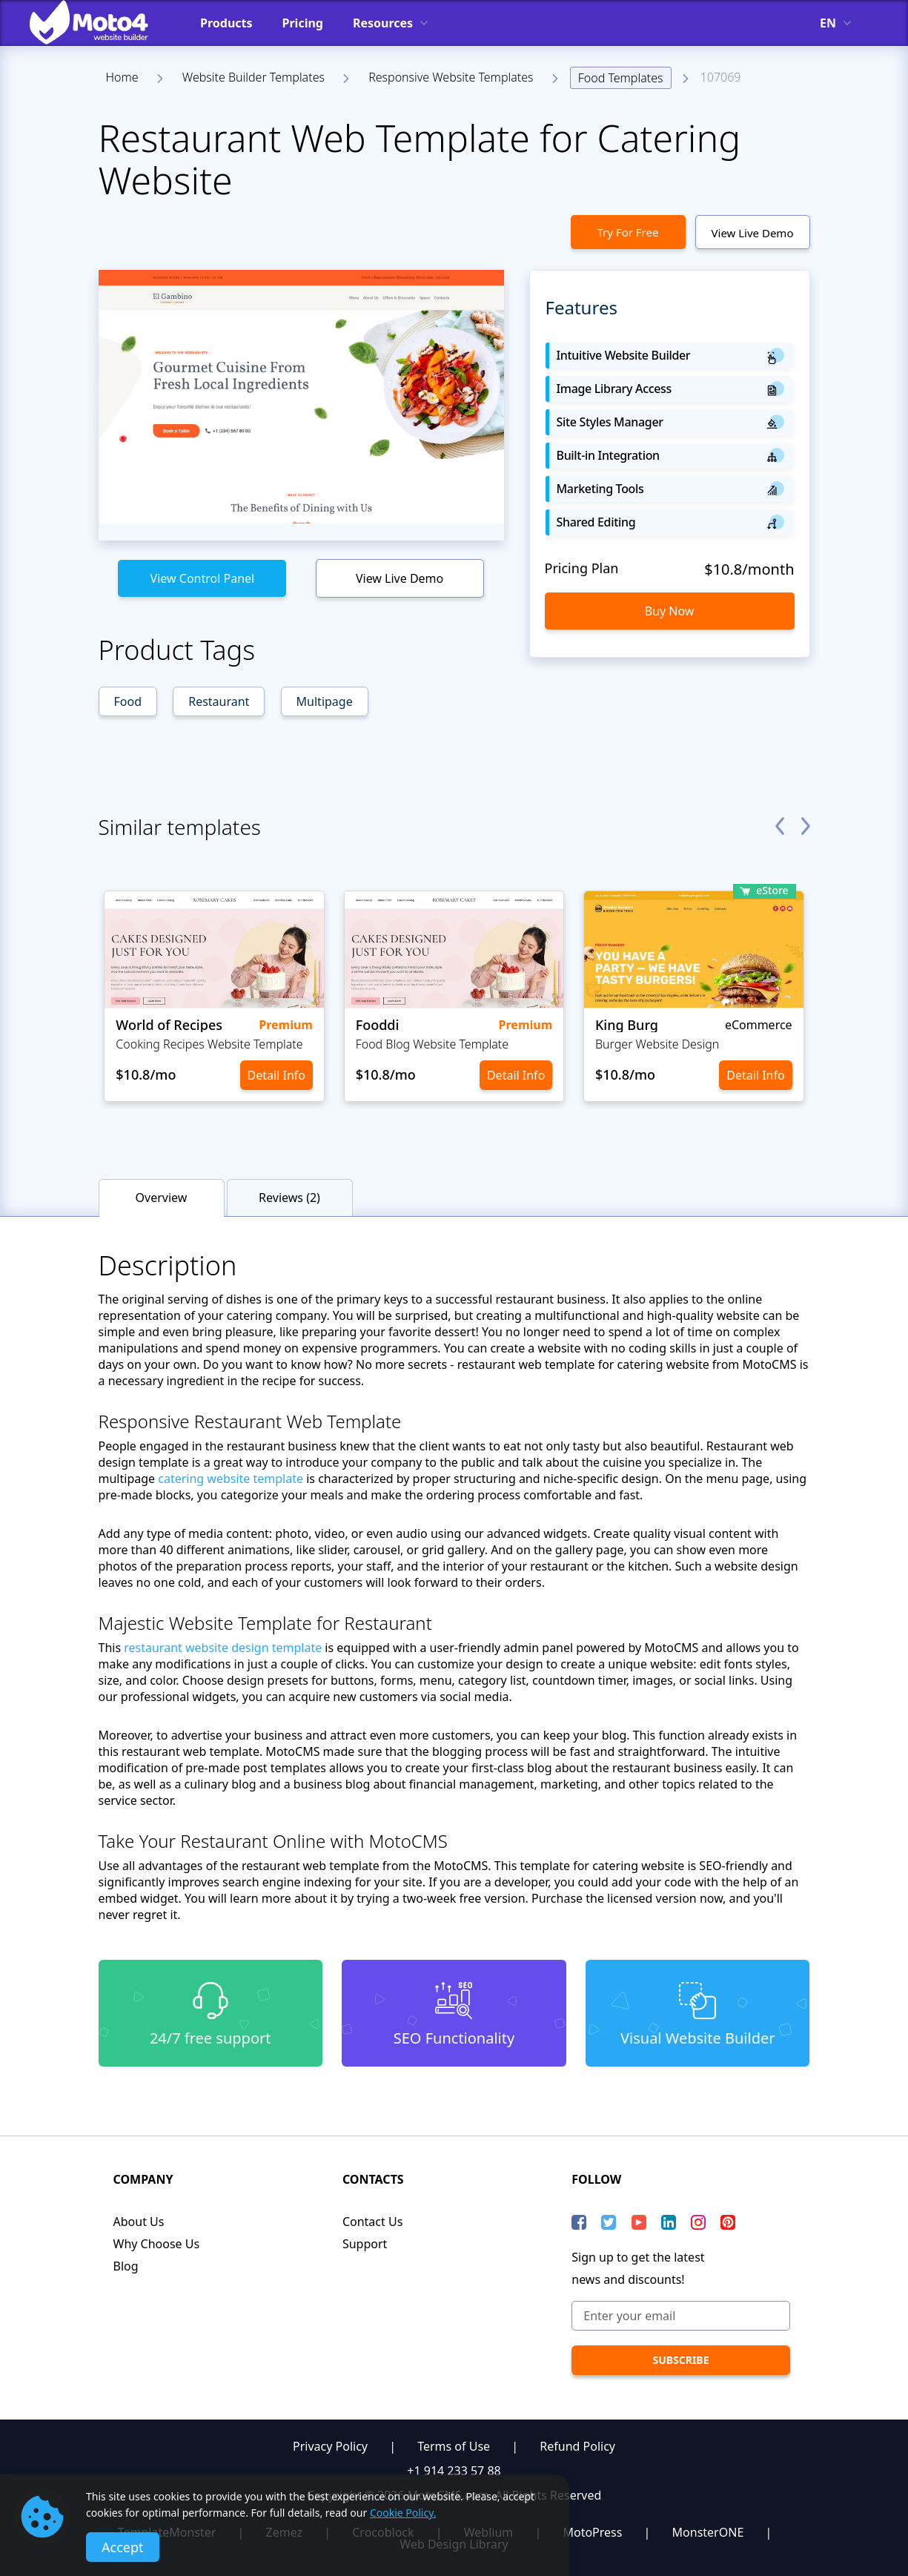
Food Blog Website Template (432, 1044)
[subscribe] (680, 2360)
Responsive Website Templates (450, 77)
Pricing (302, 23)
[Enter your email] (680, 2316)
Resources (383, 23)
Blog (126, 2266)
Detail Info (276, 1075)
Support (364, 2244)
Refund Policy (577, 2446)
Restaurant (218, 701)
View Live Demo (753, 232)
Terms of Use (453, 2446)
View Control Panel (202, 578)
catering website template (230, 1478)
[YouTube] (639, 2222)
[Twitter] (608, 2222)
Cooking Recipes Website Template (209, 1044)
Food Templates (620, 78)
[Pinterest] (727, 2222)
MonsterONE (708, 2532)
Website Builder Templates (253, 77)
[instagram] (698, 2222)
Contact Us (372, 2221)
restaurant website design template (223, 1647)
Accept (123, 2547)
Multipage (324, 701)
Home (122, 77)
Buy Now (670, 611)
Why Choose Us (156, 2244)
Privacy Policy (330, 2446)
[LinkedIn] (668, 2222)
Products (226, 23)
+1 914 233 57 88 (453, 2471)
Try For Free (628, 232)
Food (128, 701)
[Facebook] (578, 2222)
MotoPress (592, 2532)
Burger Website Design (657, 1044)
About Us (139, 2221)
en (828, 23)
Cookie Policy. (403, 2513)
